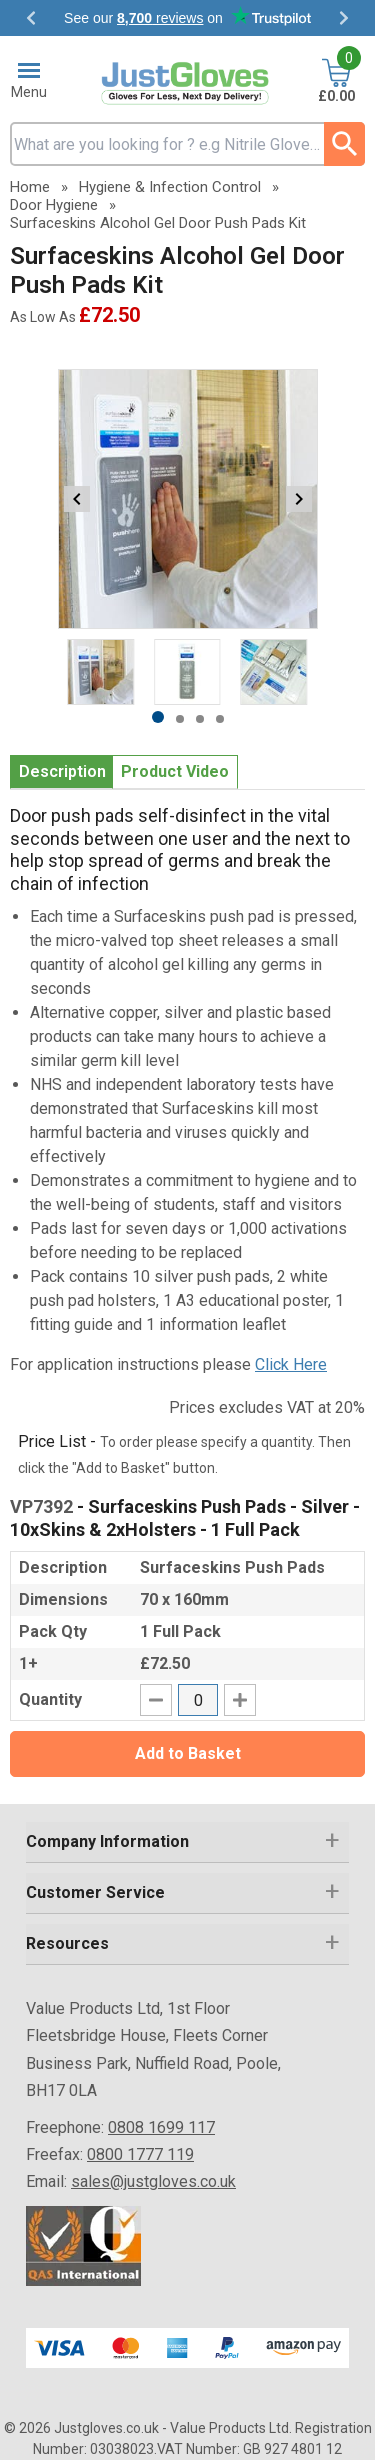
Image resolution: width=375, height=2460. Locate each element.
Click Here (291, 1364)
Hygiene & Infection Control (170, 187)
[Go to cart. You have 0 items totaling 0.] (336, 82)
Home (30, 187)
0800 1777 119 (140, 2154)
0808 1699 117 (161, 2127)
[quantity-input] (198, 1700)
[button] (187, 1842)
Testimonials (187, 18)
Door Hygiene (54, 205)
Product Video (175, 771)
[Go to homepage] (188, 83)
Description (62, 771)
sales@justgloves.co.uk (153, 2181)
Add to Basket (188, 1753)
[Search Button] (344, 144)
